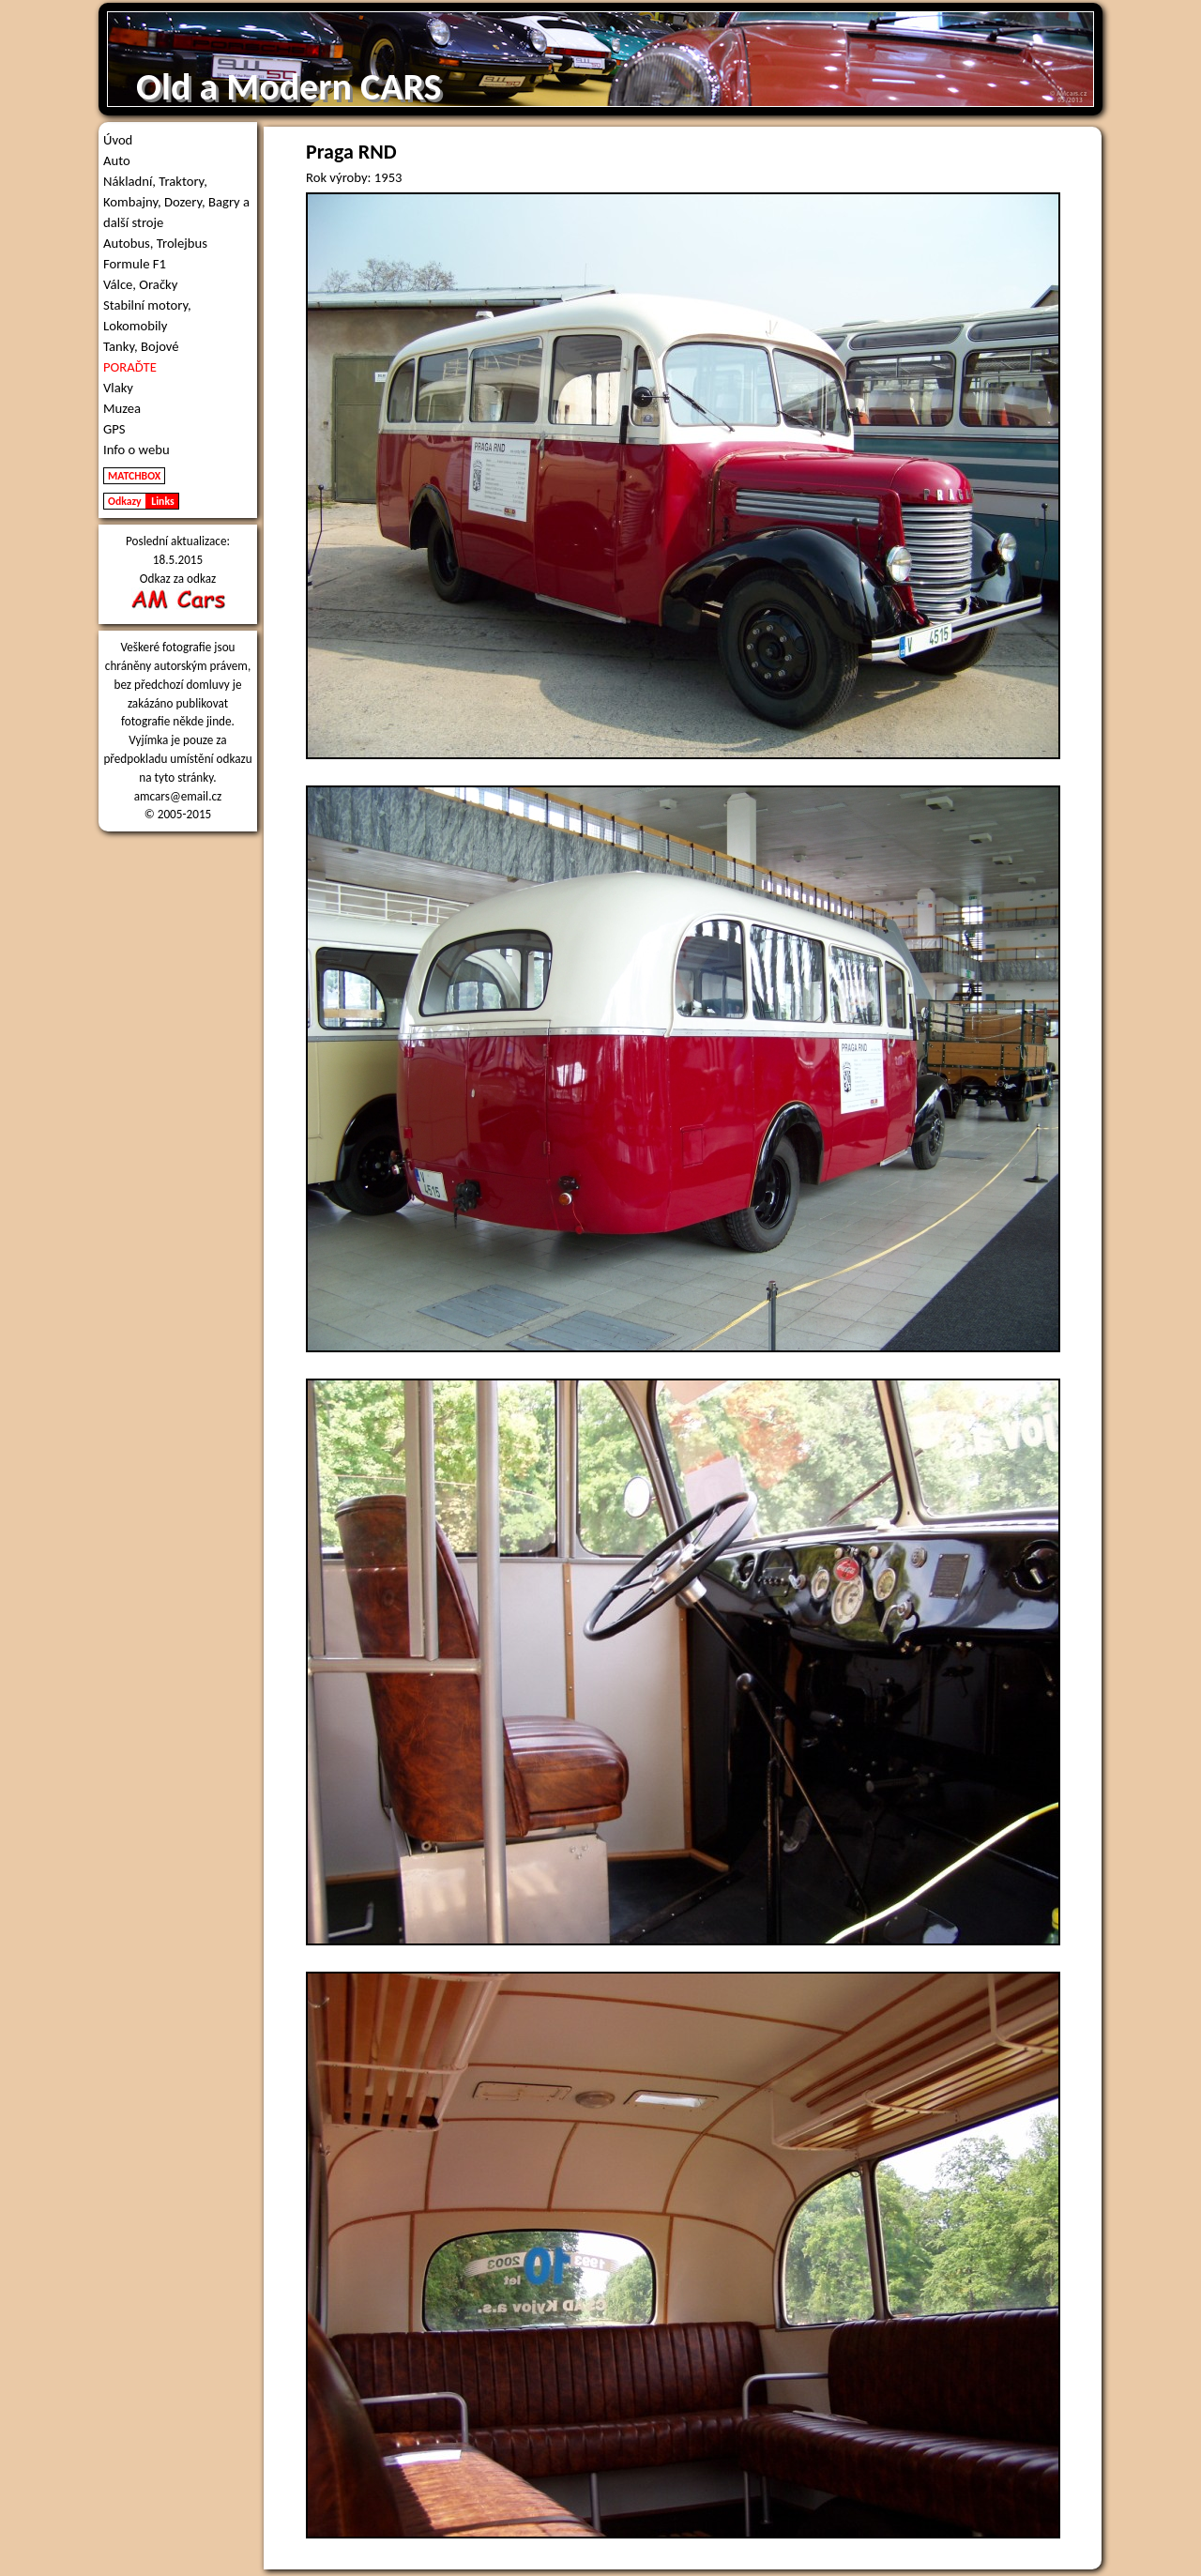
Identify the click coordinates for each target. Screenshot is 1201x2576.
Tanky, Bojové (141, 346)
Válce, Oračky (140, 284)
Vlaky (118, 387)
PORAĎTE (130, 366)
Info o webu (136, 449)
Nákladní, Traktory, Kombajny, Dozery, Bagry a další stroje (176, 202)
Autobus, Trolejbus (155, 243)
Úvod (117, 139)
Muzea (122, 408)
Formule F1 (134, 263)
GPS (114, 428)
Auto (116, 160)
